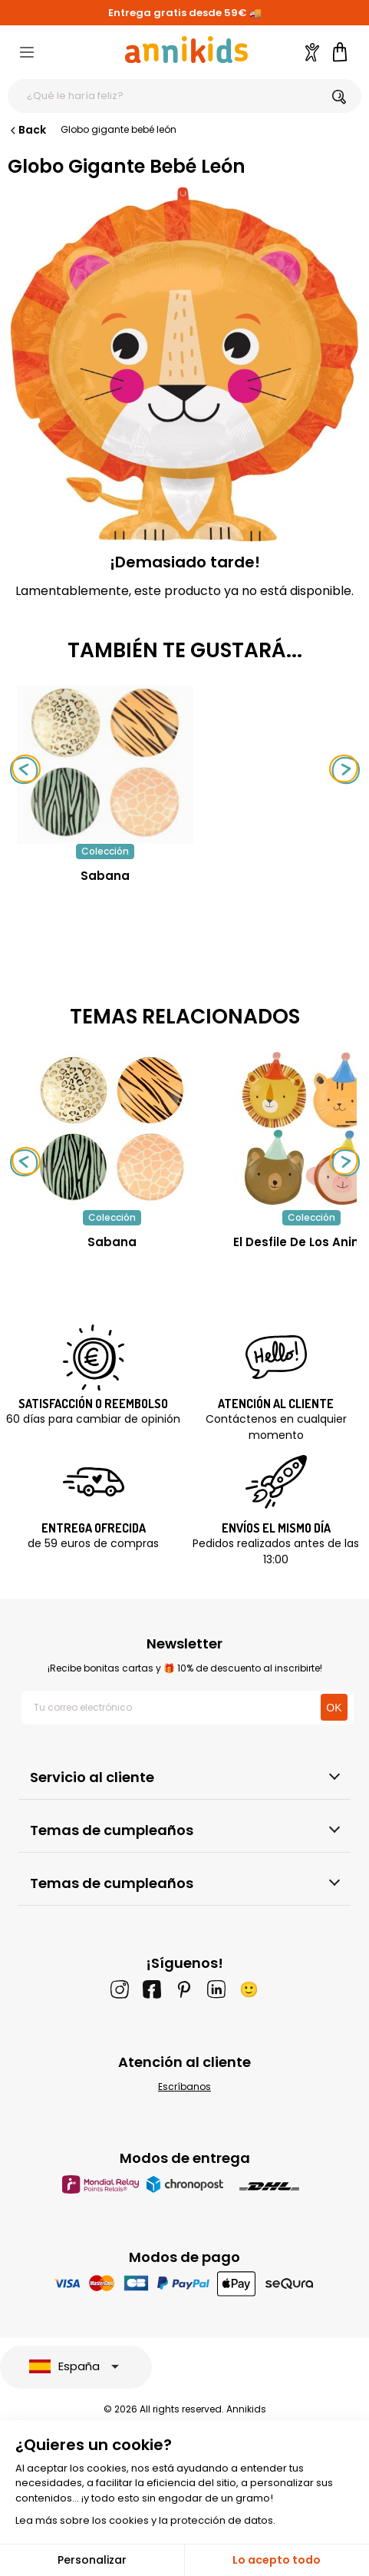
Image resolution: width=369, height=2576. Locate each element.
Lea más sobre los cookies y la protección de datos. (145, 2520)
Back (27, 129)
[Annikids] (186, 49)
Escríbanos (184, 2086)
